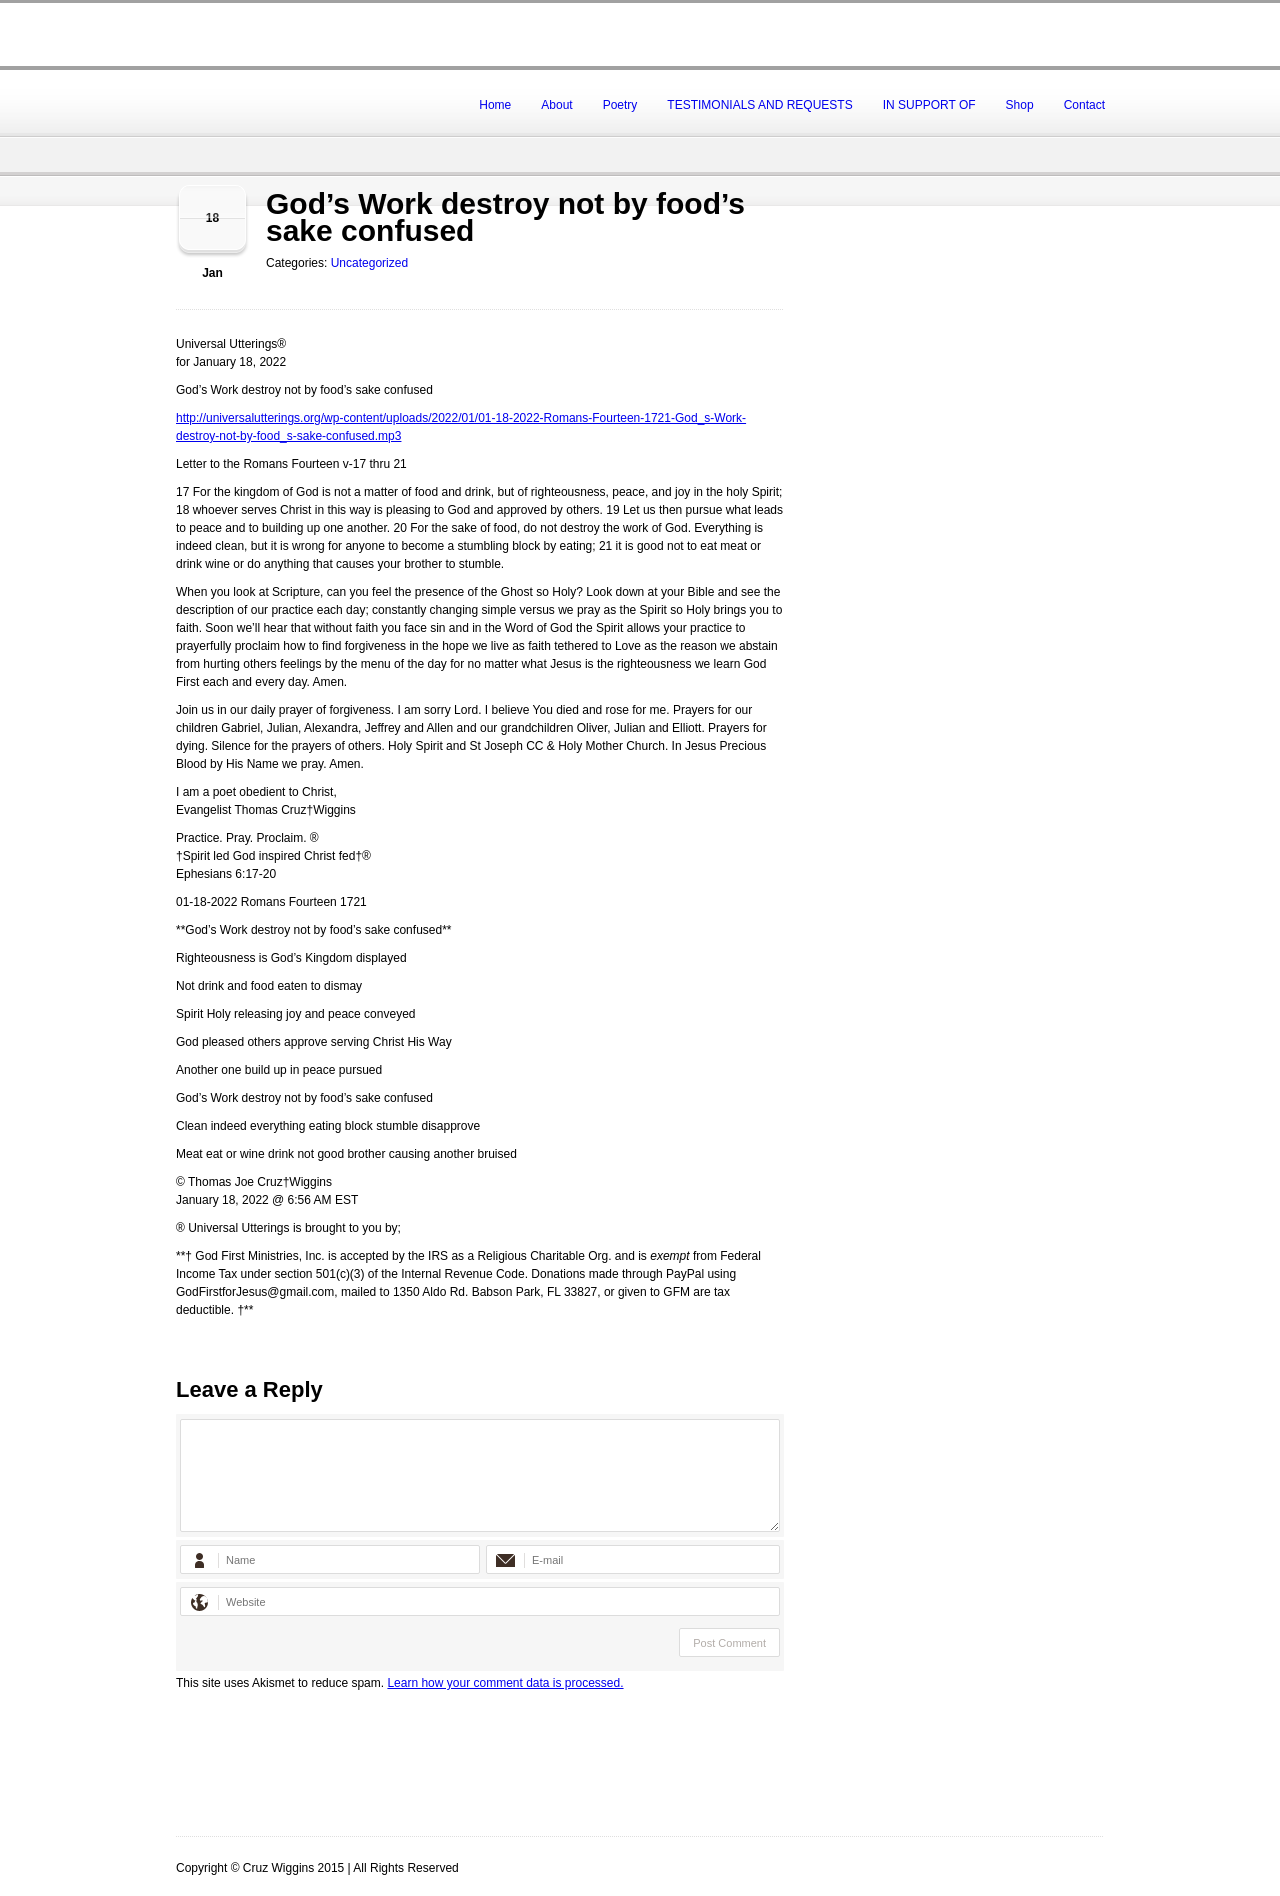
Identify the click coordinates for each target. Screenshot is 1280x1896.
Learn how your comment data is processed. (505, 1683)
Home (495, 105)
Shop (1020, 105)
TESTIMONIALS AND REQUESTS (759, 105)
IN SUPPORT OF (929, 105)
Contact (1084, 105)
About (556, 105)
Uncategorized (369, 263)
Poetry (620, 105)
